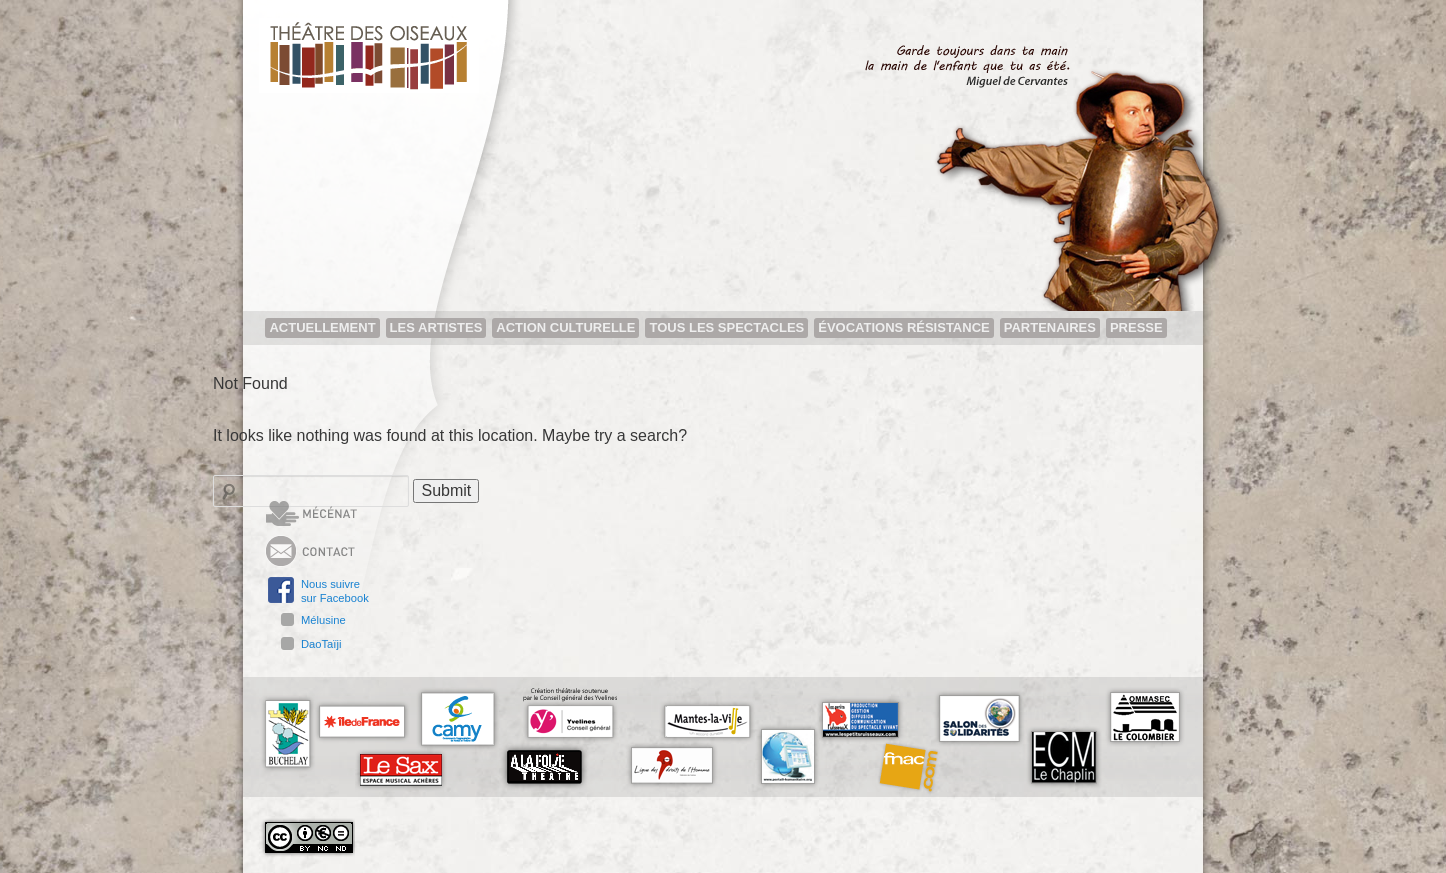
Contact (344, 551)
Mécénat (347, 516)
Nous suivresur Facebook (335, 591)
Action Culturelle (565, 327)
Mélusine (323, 620)
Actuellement (322, 327)
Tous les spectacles (726, 327)
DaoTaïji (321, 644)
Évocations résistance (903, 327)
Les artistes (436, 327)
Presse (1136, 327)
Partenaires (1050, 327)
